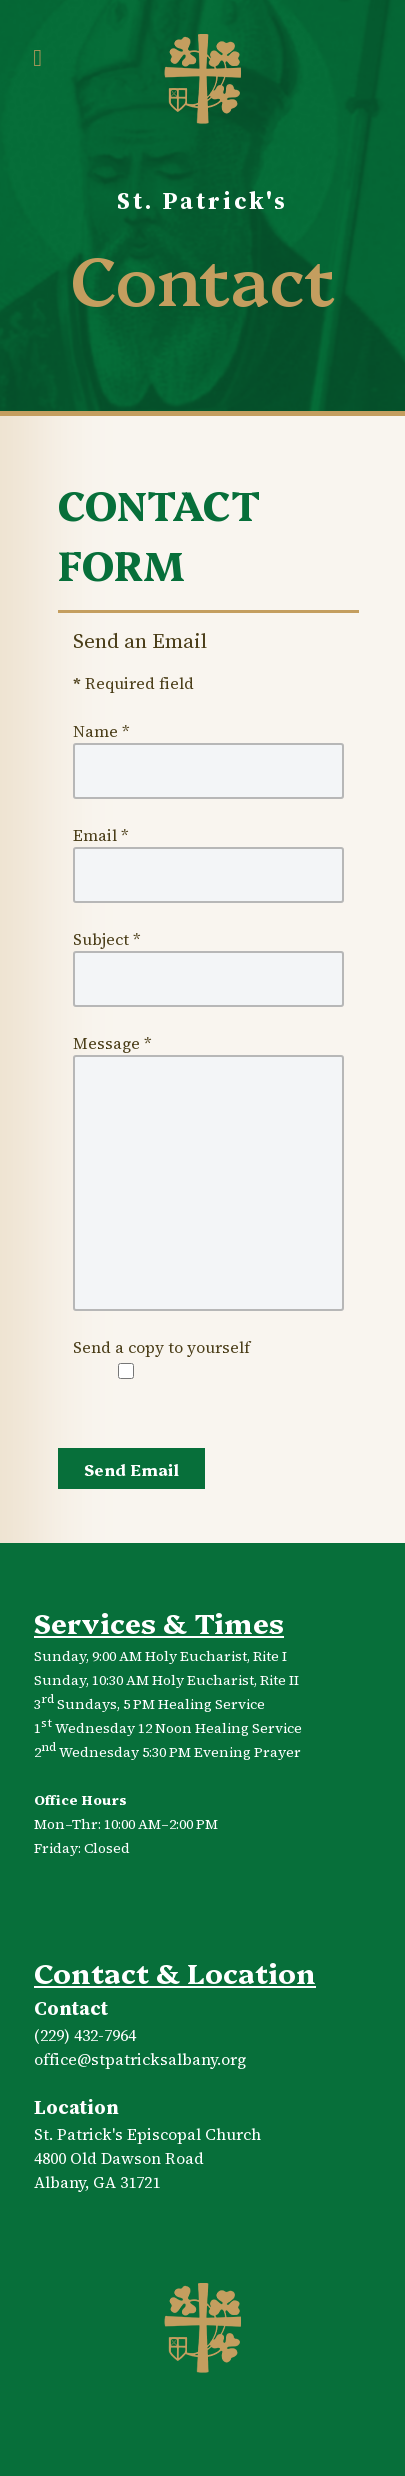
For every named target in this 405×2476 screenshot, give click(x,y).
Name (101, 731)
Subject (107, 939)
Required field (133, 683)
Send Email (131, 1469)
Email (101, 835)
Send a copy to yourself (161, 1347)
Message (112, 1043)
